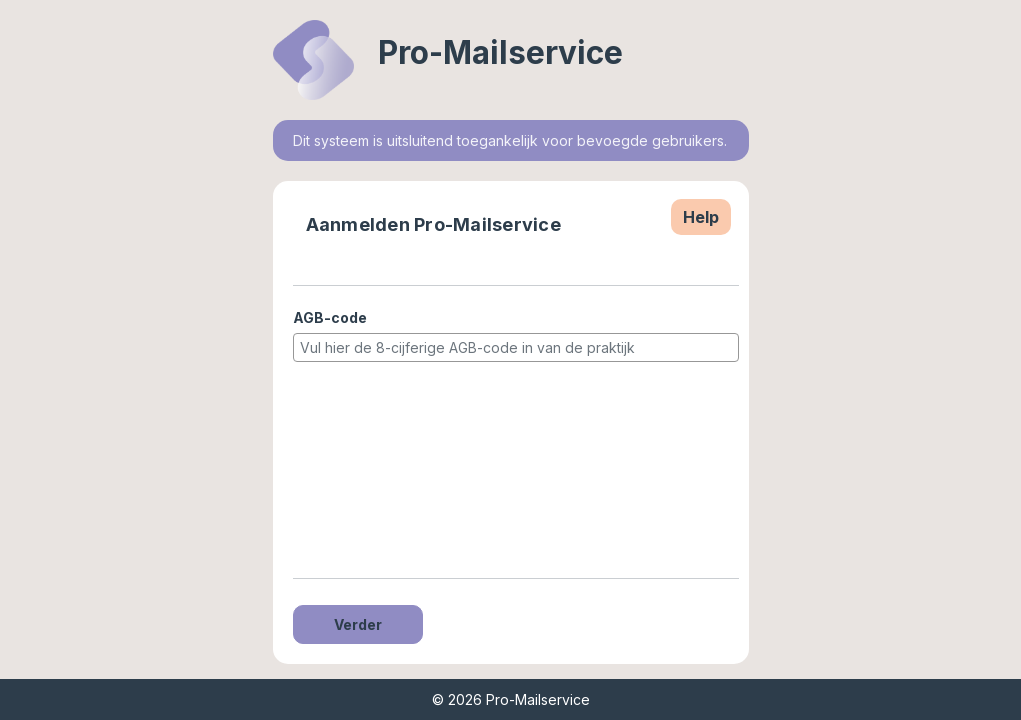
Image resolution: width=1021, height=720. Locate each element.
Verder (358, 624)
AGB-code (330, 317)
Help (701, 217)
